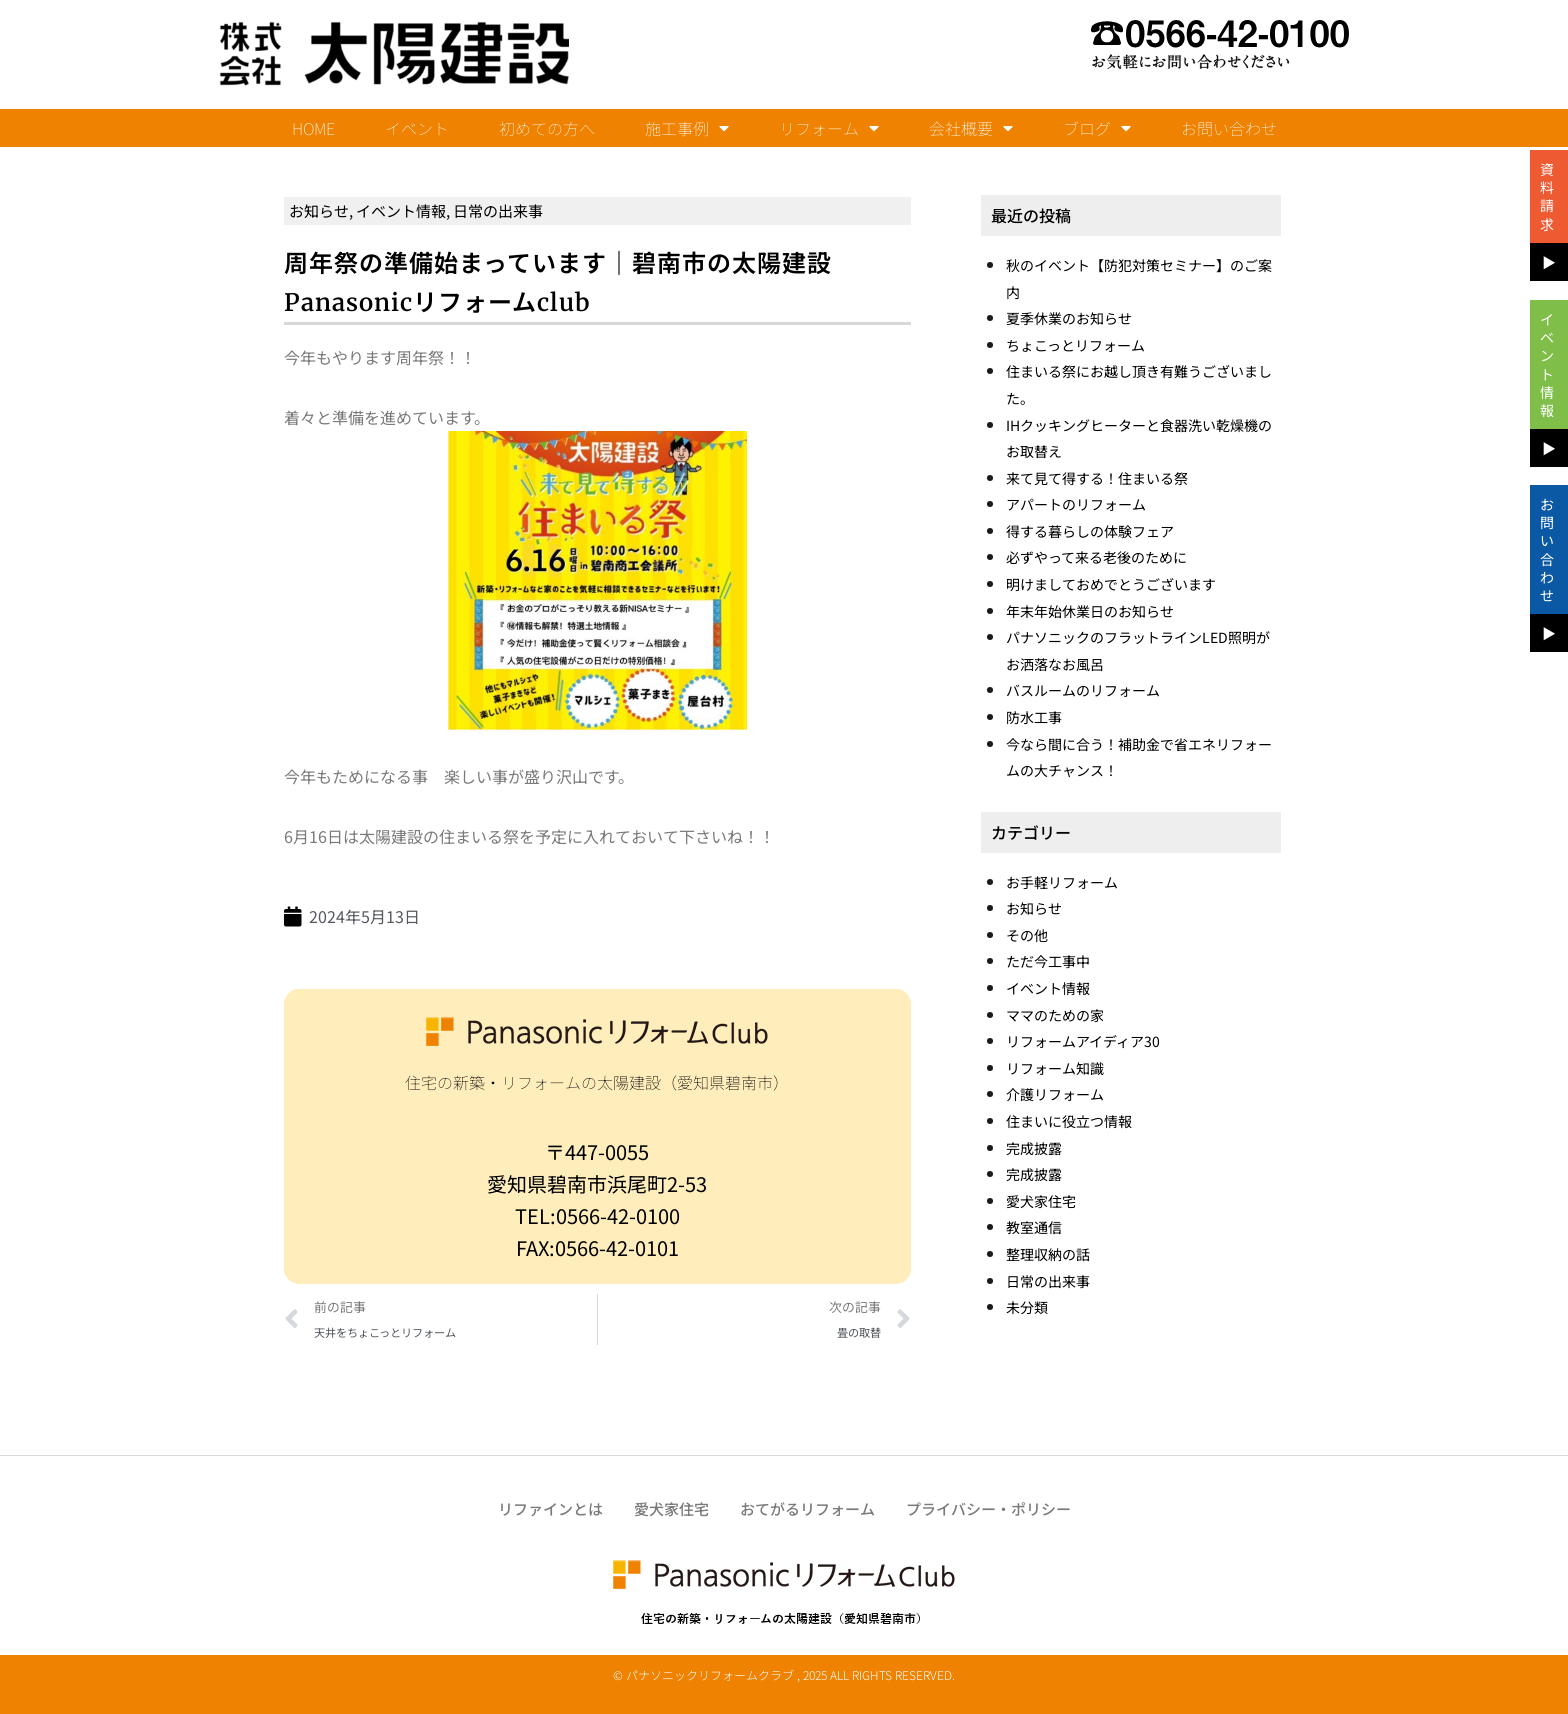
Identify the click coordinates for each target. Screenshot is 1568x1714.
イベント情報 (401, 210)
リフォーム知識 (1055, 1068)
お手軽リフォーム (1062, 882)
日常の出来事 (498, 210)
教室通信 (1034, 1227)
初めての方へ (547, 128)
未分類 (1027, 1307)
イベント (417, 128)
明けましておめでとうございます (1111, 584)
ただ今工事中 (1048, 961)
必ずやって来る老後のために (1096, 557)
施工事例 (687, 128)
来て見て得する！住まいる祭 (1097, 478)
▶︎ (1549, 262)
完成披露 (1034, 1148)
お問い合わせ (1229, 128)
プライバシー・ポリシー (988, 1508)
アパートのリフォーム (1076, 504)
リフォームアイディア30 (1083, 1041)
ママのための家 (1055, 1015)
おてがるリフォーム (807, 1508)
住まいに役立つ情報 (1069, 1121)
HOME (313, 128)
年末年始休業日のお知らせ (1090, 611)
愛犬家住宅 (1041, 1201)
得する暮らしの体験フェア (1090, 531)
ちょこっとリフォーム (1075, 345)
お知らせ (319, 210)
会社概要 (971, 128)
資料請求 (1547, 196)
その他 (1027, 935)
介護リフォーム (1055, 1094)
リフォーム (829, 128)
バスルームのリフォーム (1083, 690)
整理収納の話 (1048, 1254)
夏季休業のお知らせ (1069, 318)
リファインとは (550, 1508)
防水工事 (1034, 717)
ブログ (1097, 128)
